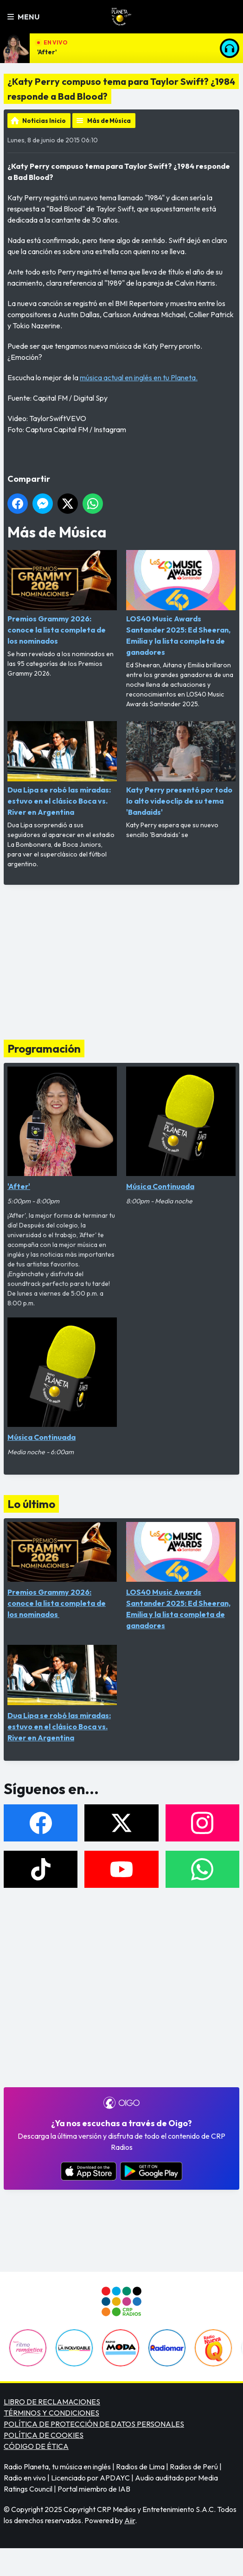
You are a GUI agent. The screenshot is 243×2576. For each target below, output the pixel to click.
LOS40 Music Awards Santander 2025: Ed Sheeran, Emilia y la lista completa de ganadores (181, 603)
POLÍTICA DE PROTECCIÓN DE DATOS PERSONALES (94, 2424)
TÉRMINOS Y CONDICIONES (51, 2412)
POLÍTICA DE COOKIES (43, 2435)
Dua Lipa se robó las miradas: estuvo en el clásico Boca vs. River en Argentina (62, 769)
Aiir (129, 2520)
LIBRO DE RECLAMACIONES (52, 2401)
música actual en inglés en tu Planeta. (139, 377)
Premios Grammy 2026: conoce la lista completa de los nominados (62, 598)
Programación (44, 1048)
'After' (47, 52)
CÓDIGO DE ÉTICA (36, 2446)
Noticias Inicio (44, 120)
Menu (23, 16)
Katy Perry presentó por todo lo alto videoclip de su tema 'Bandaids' (181, 769)
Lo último (31, 1504)
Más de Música (109, 120)
